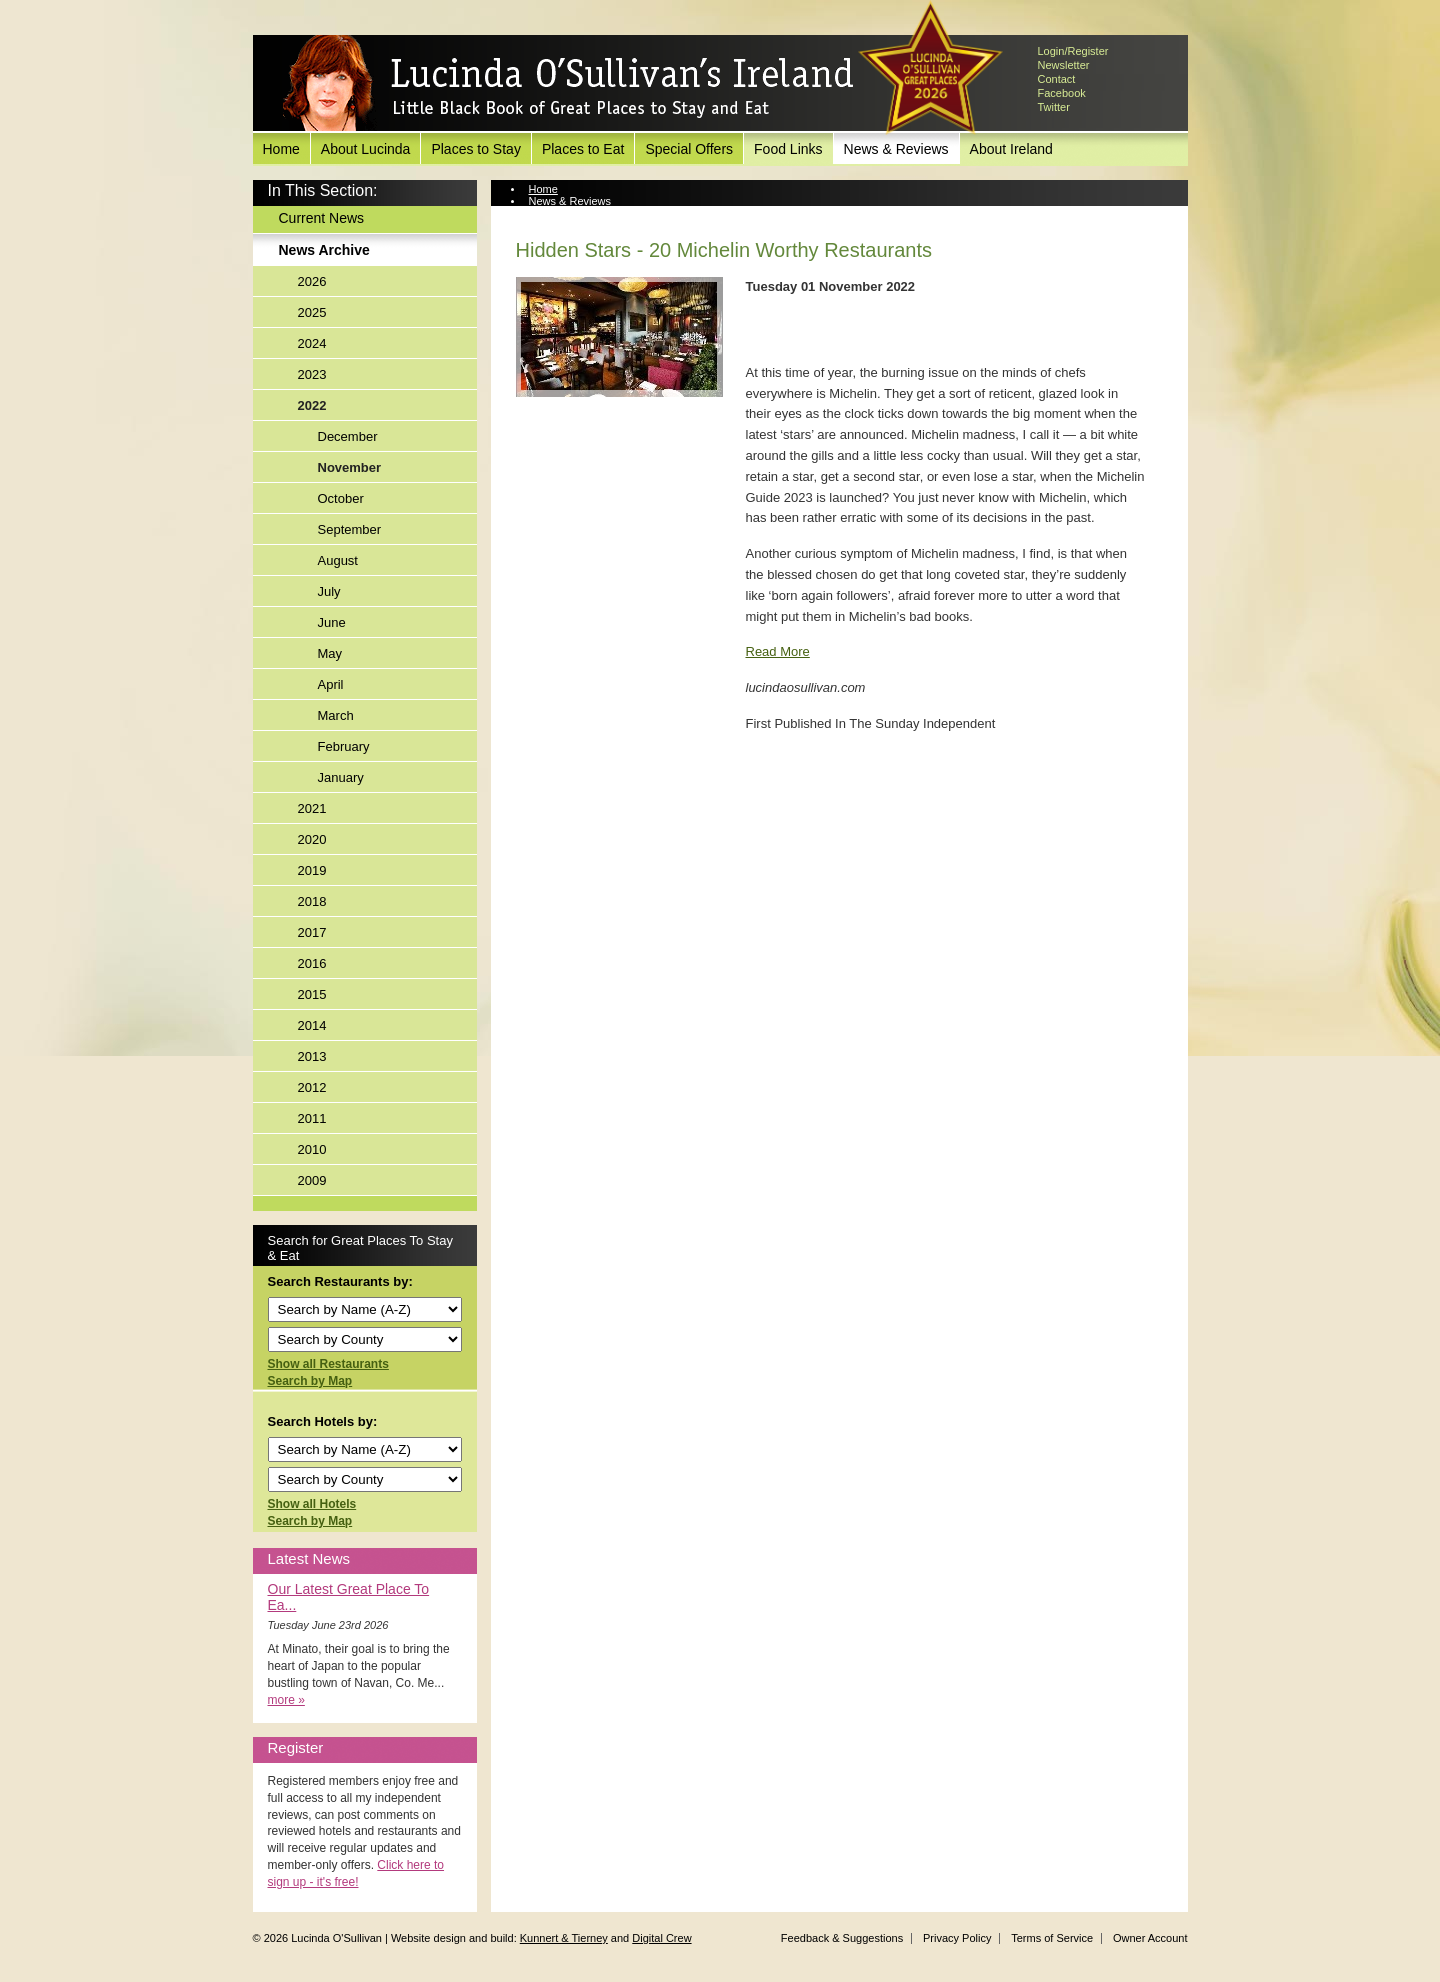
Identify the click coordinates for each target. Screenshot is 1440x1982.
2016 (312, 963)
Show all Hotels (312, 1504)
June (332, 622)
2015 (312, 994)
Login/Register (1073, 51)
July (329, 591)
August (338, 560)
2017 (312, 932)
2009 (312, 1180)
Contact (1057, 79)
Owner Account (1150, 1938)
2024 (312, 343)
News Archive (324, 250)
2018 (312, 901)
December (348, 436)
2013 (312, 1056)
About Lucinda (366, 149)
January (341, 777)
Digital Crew (661, 1938)
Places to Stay (476, 149)
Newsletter (1064, 65)
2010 (312, 1149)
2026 (312, 281)
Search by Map (310, 1381)
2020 (312, 839)
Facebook (1062, 93)
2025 (312, 312)
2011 (312, 1118)
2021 (312, 808)
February (344, 746)
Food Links (788, 149)
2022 (312, 405)
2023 (312, 374)
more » (286, 1700)
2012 (312, 1087)
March (336, 715)
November (350, 467)
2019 (312, 870)
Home (281, 149)
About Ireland (1011, 149)
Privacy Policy (957, 1938)
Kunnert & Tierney (564, 1938)
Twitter (1054, 107)
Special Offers (689, 149)
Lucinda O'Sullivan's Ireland (568, 84)
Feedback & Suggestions (842, 1938)
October (341, 498)
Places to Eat (583, 149)
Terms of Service (1052, 1938)
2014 (312, 1025)
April (331, 684)
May (330, 653)
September (350, 529)
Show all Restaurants (328, 1364)
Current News (322, 218)
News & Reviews (896, 149)
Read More (778, 651)
